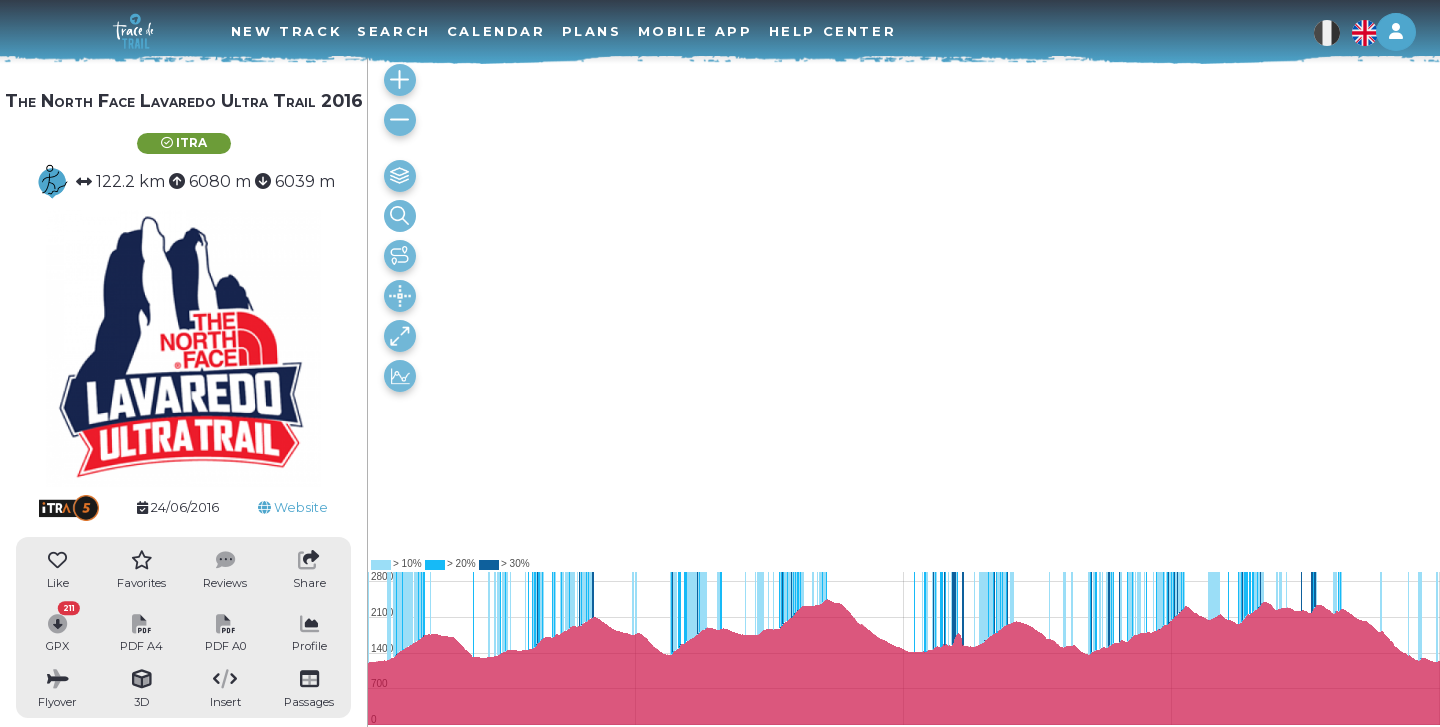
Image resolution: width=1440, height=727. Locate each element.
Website (293, 507)
